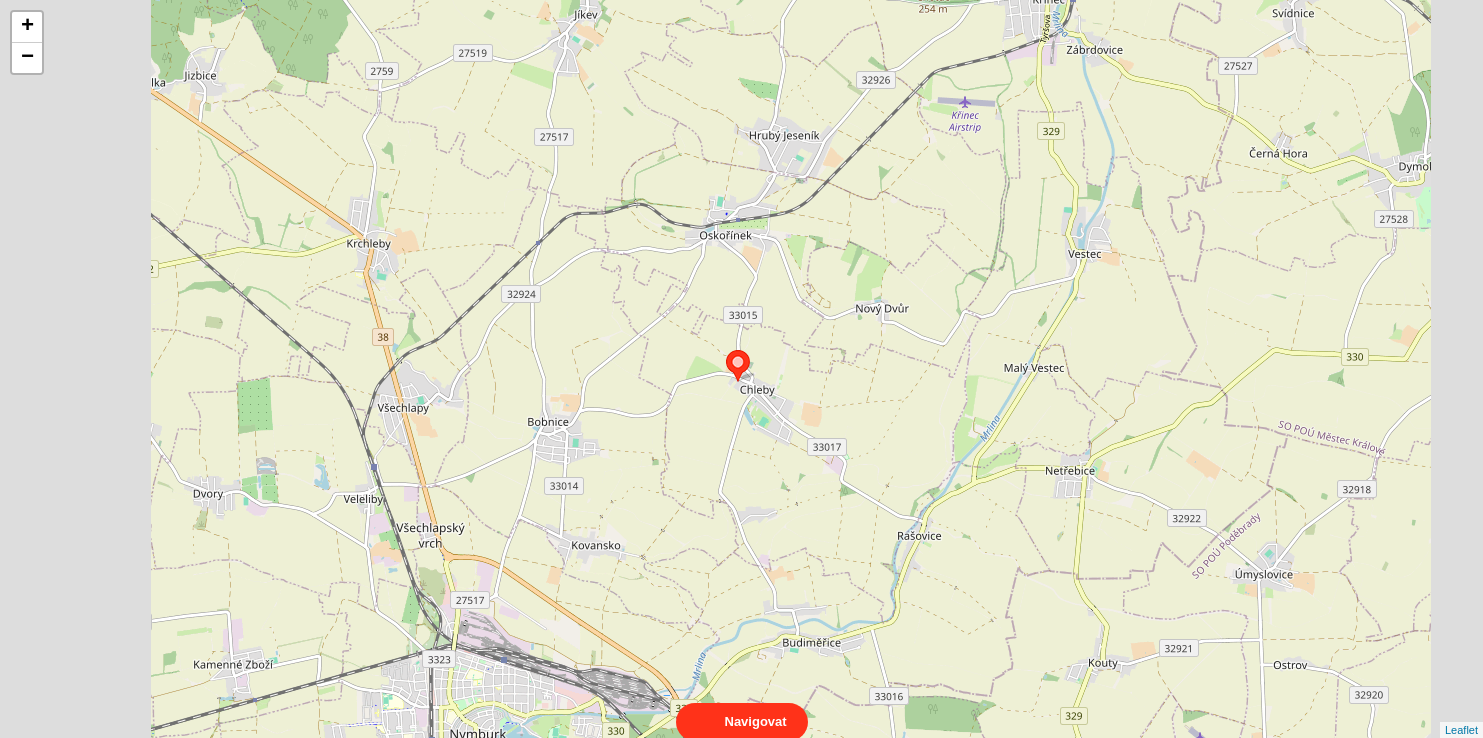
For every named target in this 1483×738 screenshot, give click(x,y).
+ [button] (27, 27)
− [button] (27, 58)
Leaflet (1461, 712)
